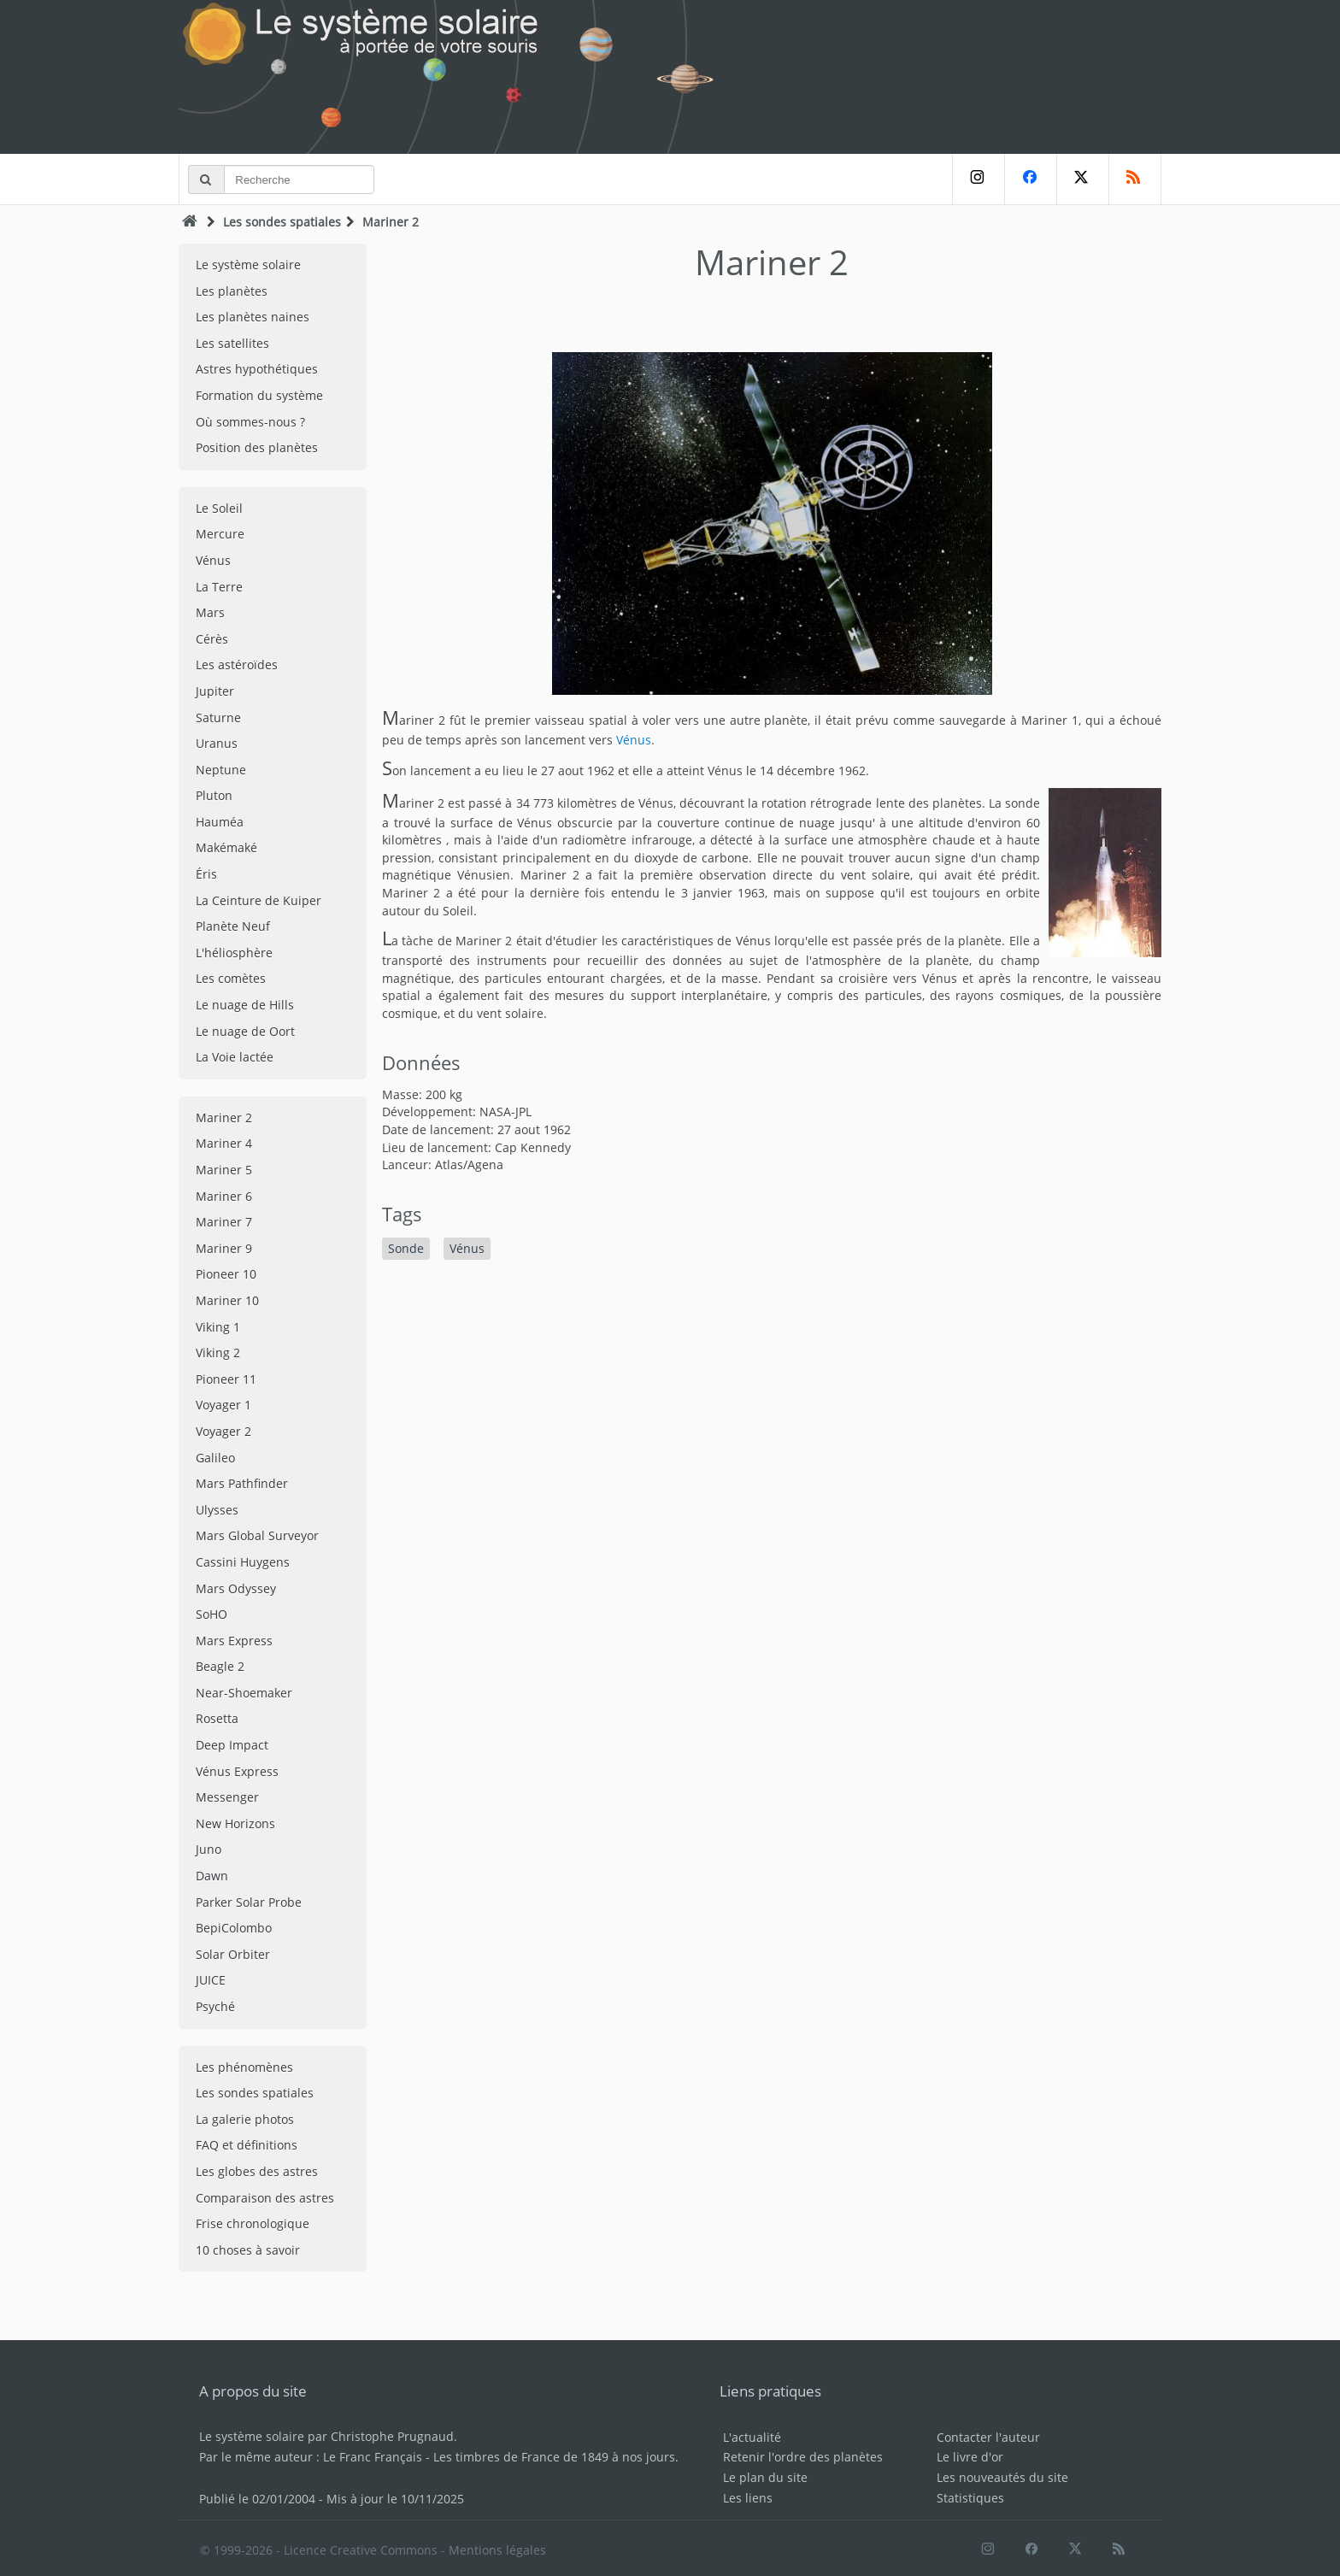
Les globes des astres (257, 2171)
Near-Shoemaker (244, 1693)
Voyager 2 (223, 1431)
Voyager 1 (223, 1405)
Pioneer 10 (226, 1274)
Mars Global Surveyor (257, 1535)
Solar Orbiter (233, 1954)
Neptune (221, 770)
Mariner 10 (227, 1300)
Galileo (215, 1458)
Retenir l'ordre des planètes (803, 2457)
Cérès (212, 639)
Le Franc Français (372, 2457)
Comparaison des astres (265, 2198)
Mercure (220, 534)
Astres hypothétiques (257, 369)
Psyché (215, 2006)
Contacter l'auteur (988, 2437)
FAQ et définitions (246, 2145)
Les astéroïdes (237, 664)
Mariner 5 (224, 1170)
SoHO (211, 1614)
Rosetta (217, 1718)
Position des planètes (257, 447)
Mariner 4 (224, 1143)
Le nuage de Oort (245, 1031)
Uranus (217, 743)
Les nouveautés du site (1002, 2477)
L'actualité (752, 2437)
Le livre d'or (970, 2457)
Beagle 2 (220, 1666)
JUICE (211, 1980)
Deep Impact (232, 1745)
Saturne (218, 717)
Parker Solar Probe (249, 1902)
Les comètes (231, 978)
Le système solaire (248, 264)
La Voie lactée (234, 1057)
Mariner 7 (224, 1222)
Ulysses (217, 1510)
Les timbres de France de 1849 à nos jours (554, 2457)
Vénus (213, 560)
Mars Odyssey (236, 1588)
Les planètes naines (252, 317)
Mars (210, 612)
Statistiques (970, 2498)
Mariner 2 (224, 1117)
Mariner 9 (224, 1248)
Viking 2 (218, 1352)
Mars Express (234, 1640)
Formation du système (259, 395)
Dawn (212, 1875)
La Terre (219, 587)
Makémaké (226, 847)
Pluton (214, 795)
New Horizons (235, 1823)
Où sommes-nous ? (250, 422)
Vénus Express (237, 1771)
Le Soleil (219, 508)
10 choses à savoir (248, 2250)
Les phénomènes (244, 2067)
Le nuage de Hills (245, 1005)
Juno (208, 1849)
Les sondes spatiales (282, 222)
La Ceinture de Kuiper (258, 900)
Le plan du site (765, 2477)
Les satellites (232, 343)
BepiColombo (234, 1928)
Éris (206, 874)
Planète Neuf (233, 926)
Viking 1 (218, 1327)
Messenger (227, 1797)
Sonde (406, 1248)
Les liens (748, 2498)
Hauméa (220, 822)
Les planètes (231, 291)
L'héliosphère (234, 952)
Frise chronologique (252, 2223)
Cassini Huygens (243, 1562)
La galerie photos (245, 2119)
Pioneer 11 (226, 1379)
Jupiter (215, 691)
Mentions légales (497, 2550)
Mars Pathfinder (242, 1483)
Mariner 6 (224, 1196)
